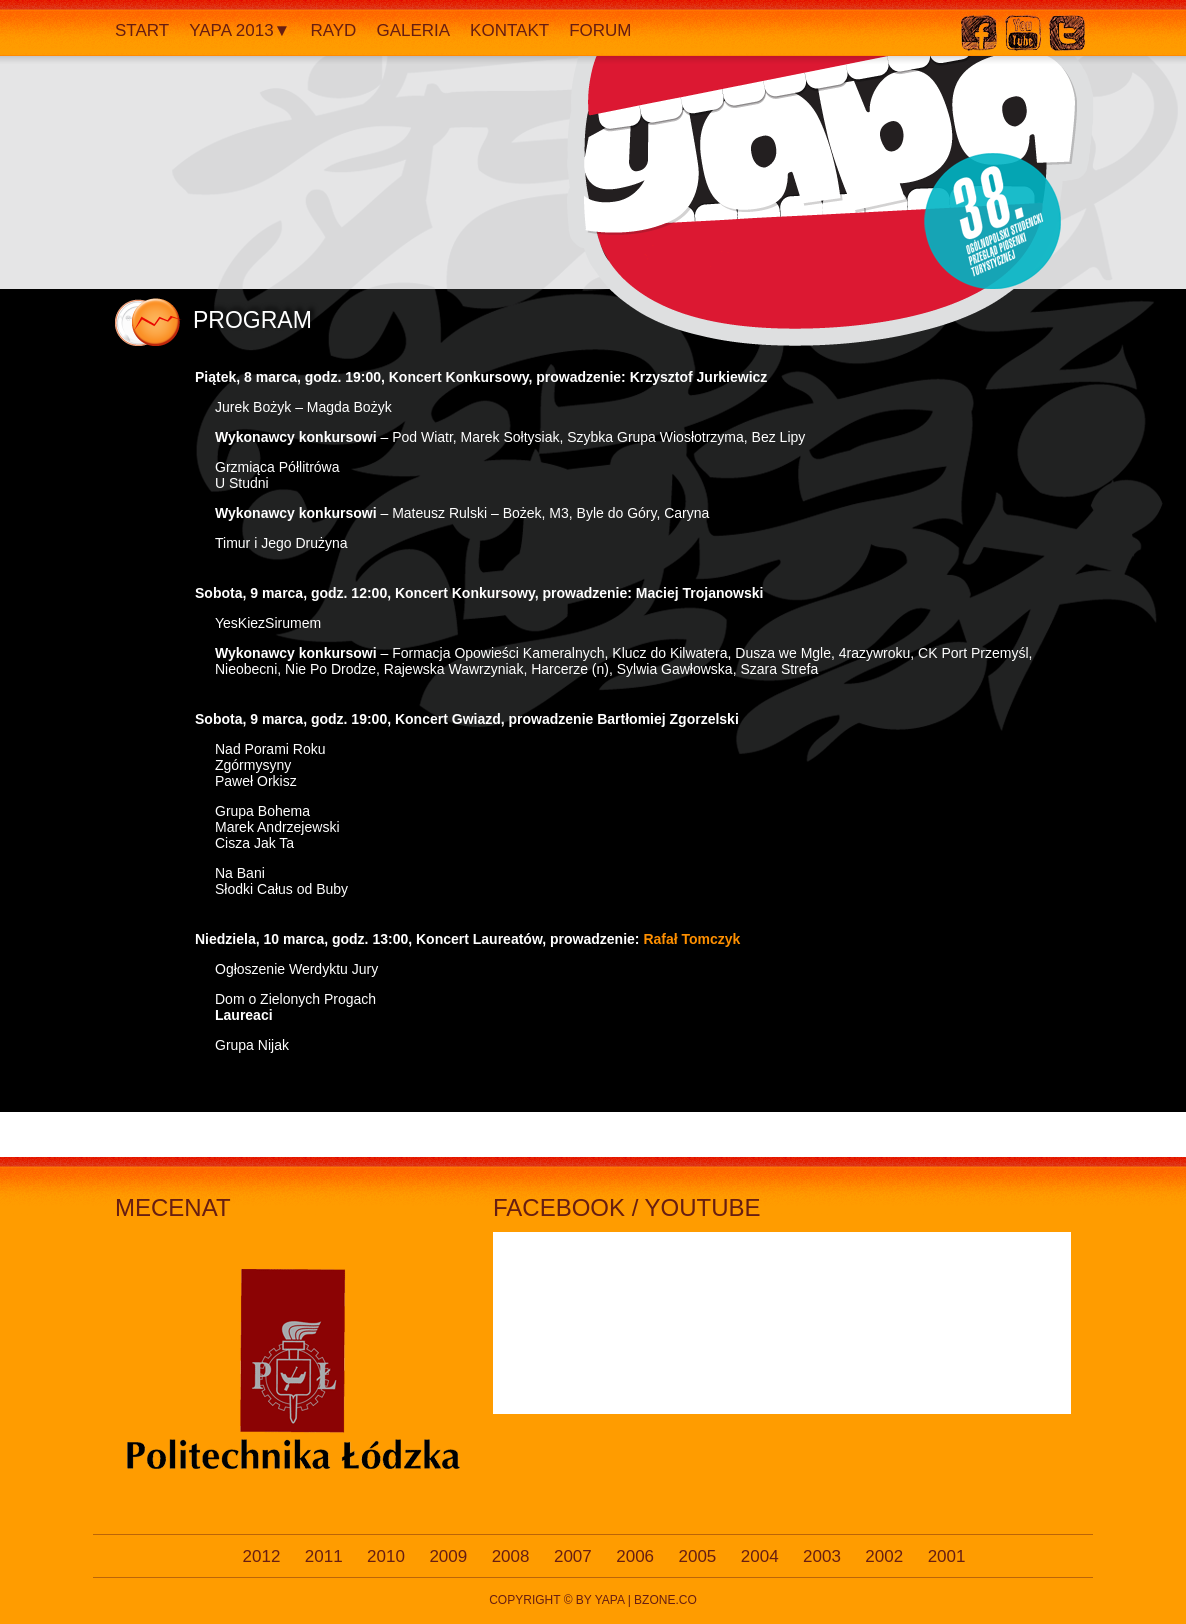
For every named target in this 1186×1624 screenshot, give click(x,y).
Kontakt (509, 30)
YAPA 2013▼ (239, 30)
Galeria (413, 30)
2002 (884, 1556)
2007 (573, 1556)
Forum (600, 30)
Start (142, 30)
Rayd (333, 30)
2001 (947, 1556)
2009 (448, 1556)
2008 (511, 1556)
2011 (324, 1556)
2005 (698, 1556)
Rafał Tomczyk (691, 939)
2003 (822, 1556)
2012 (262, 1556)
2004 (760, 1556)
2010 (386, 1556)
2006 (635, 1556)
